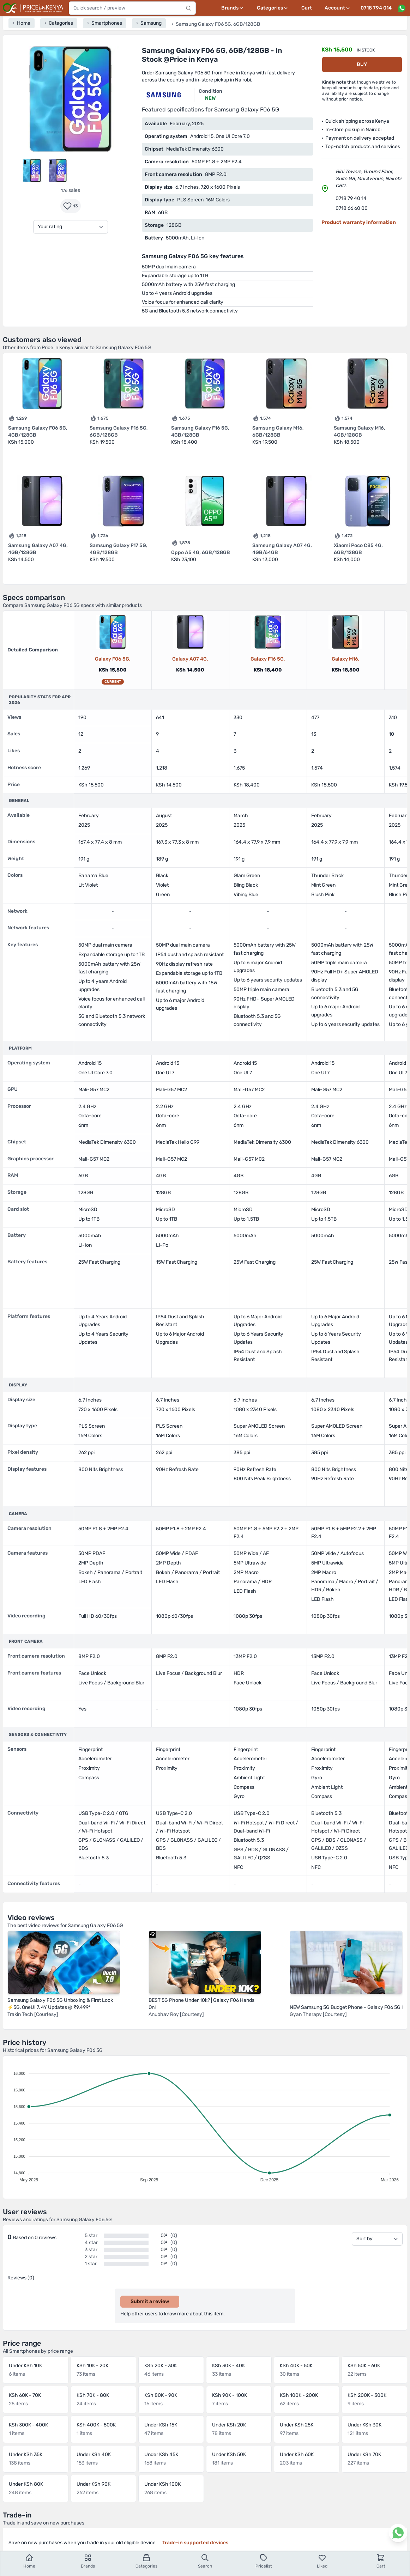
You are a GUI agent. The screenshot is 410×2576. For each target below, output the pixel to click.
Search (205, 2561)
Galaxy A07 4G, (190, 659)
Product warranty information (358, 222)
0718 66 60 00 (352, 208)
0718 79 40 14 (351, 198)
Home (29, 2561)
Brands (88, 2561)
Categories (146, 2561)
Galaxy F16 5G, (268, 659)
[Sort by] (377, 2239)
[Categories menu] (272, 8)
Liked (322, 2561)
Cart (306, 8)
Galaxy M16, (346, 659)
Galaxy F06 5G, (113, 659)
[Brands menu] (233, 8)
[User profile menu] (337, 8)
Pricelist (263, 2561)
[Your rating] (70, 226)
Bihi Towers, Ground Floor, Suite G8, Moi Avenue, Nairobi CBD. (368, 179)
